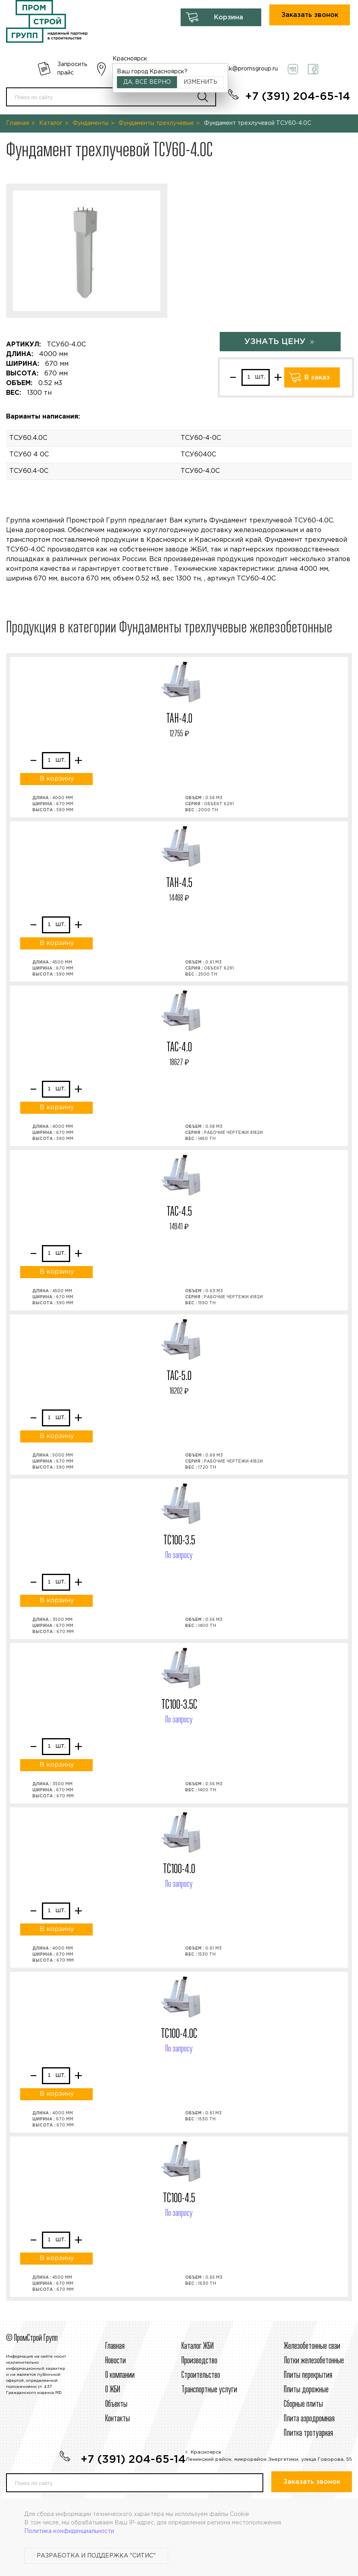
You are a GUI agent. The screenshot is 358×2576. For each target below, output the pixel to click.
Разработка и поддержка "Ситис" (96, 2555)
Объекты (116, 2404)
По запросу (179, 1556)
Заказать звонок (309, 15)
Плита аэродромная (309, 2419)
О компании (120, 2375)
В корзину (57, 779)
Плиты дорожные (306, 2390)
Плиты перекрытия (308, 2375)
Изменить (200, 82)
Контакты (117, 2419)
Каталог (50, 123)
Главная (17, 123)
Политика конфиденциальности (69, 2531)
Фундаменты (90, 123)
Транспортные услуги (209, 2390)
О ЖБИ (112, 2390)
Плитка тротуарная (308, 2433)
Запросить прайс (72, 68)
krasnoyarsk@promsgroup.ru (239, 68)
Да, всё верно (147, 82)
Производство (199, 2361)
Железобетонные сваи (312, 2346)
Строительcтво (200, 2375)
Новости (115, 2361)
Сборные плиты (303, 2404)
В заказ (317, 378)
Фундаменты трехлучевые (156, 123)
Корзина (228, 18)
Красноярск (129, 58)
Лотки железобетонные (314, 2361)
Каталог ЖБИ (197, 2346)
